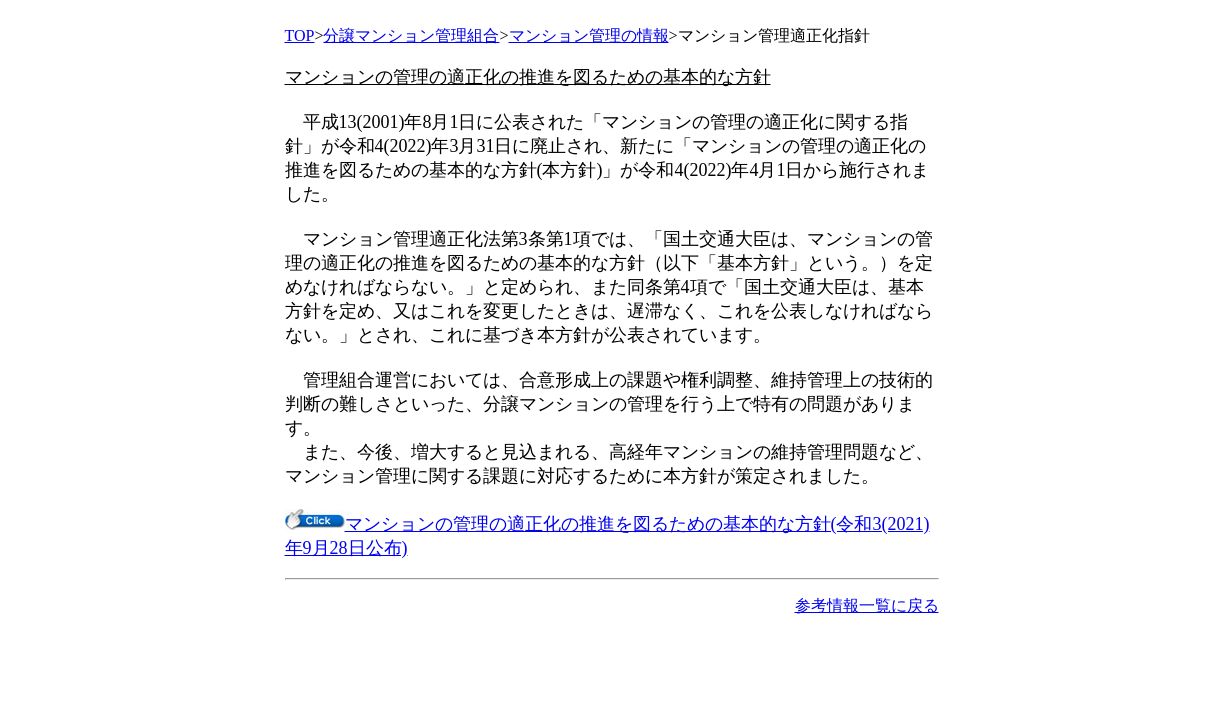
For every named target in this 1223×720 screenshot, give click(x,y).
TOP (300, 35)
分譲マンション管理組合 (411, 35)
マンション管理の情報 (589, 35)
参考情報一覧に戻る (867, 605)
